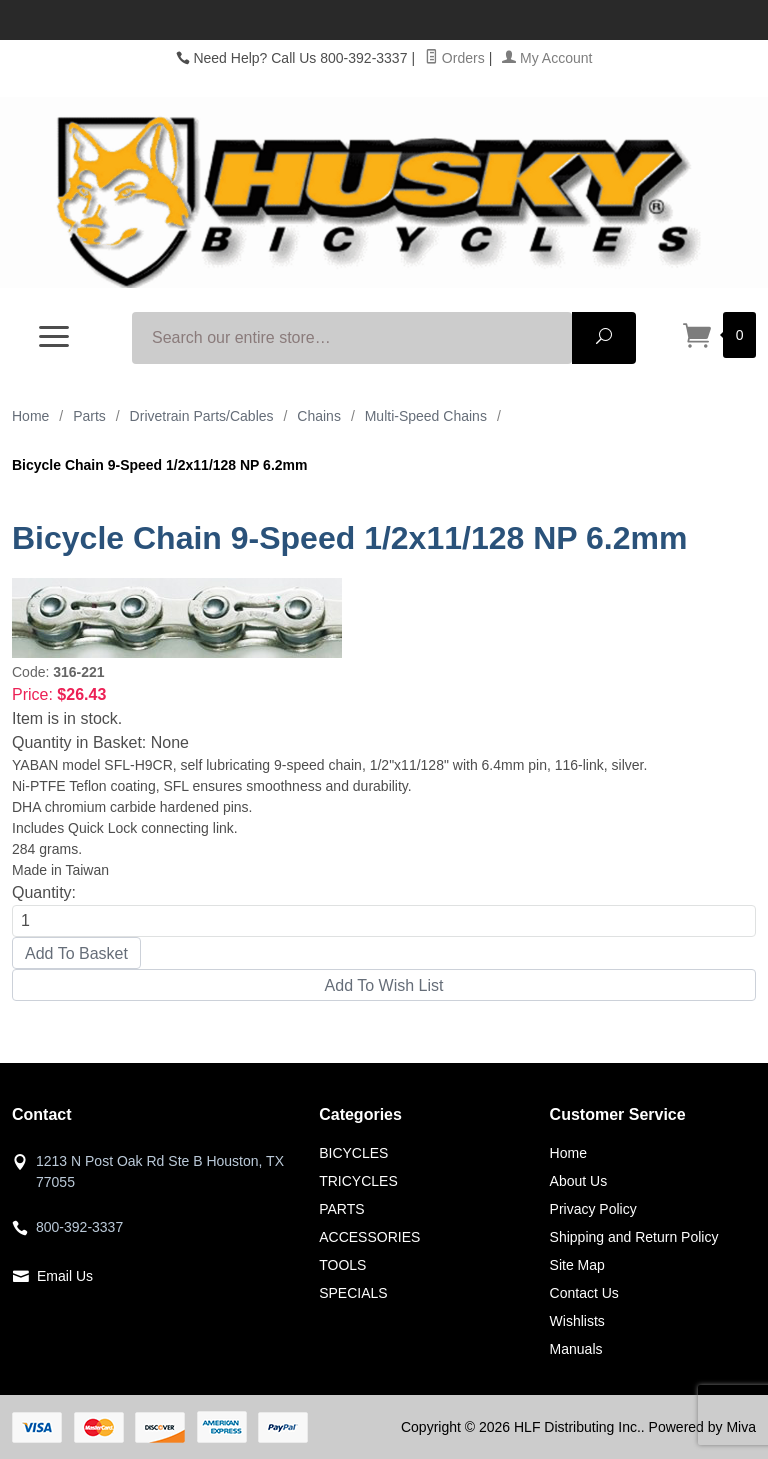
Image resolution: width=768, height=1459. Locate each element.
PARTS (341, 1209)
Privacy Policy (593, 1209)
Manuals (576, 1349)
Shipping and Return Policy (634, 1237)
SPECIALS (353, 1293)
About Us (579, 1181)
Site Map (577, 1265)
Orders (455, 58)
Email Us (65, 1276)
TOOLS (342, 1265)
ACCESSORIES (369, 1237)
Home (30, 416)
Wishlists (577, 1321)
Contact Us (584, 1293)
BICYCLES (353, 1153)
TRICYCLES (358, 1181)
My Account (547, 58)
